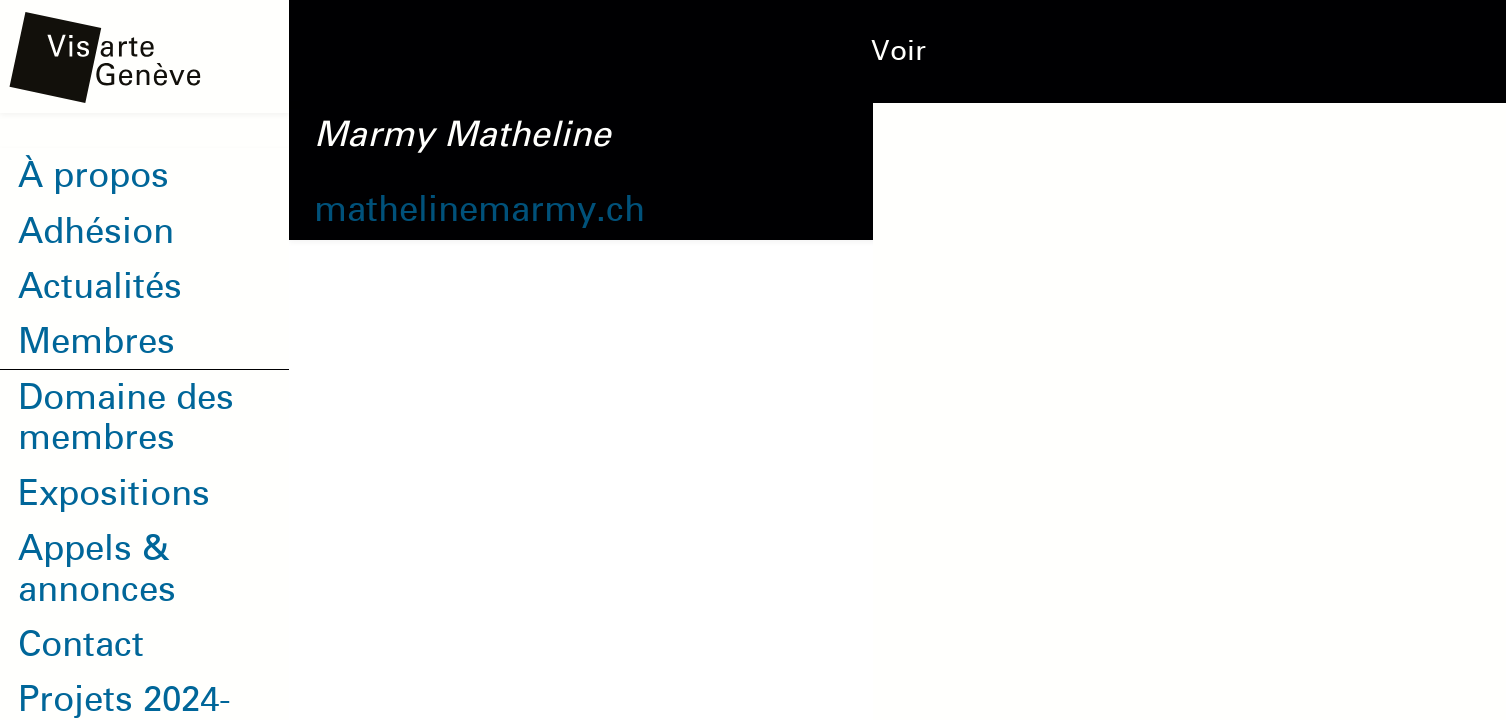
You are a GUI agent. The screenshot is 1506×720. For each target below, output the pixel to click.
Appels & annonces (97, 568)
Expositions (114, 493)
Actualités (100, 286)
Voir (898, 51)
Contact (81, 644)
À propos (93, 175)
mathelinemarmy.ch (479, 209)
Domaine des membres (126, 417)
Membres (96, 341)
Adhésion (96, 231)
